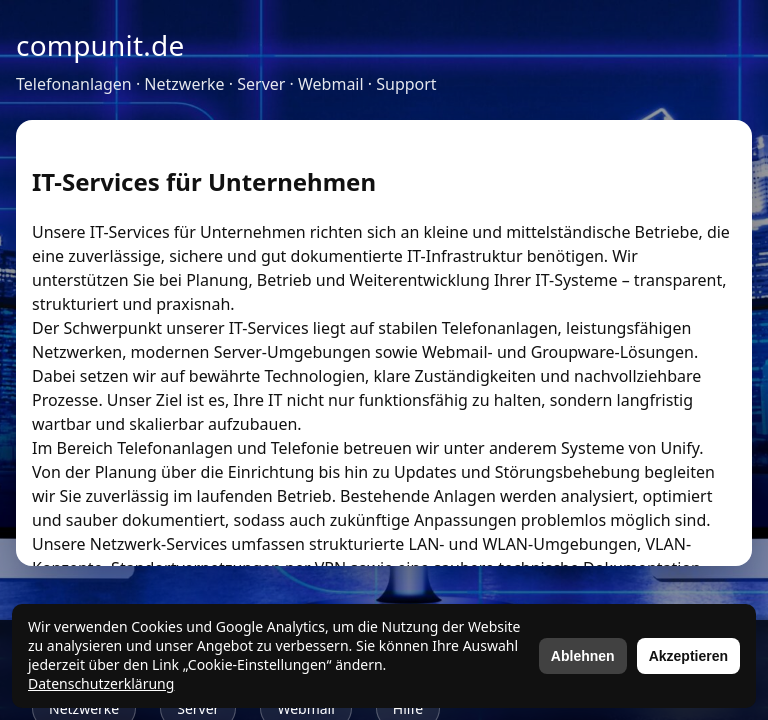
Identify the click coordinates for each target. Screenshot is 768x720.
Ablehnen (583, 656)
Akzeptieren (688, 656)
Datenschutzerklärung (101, 683)
